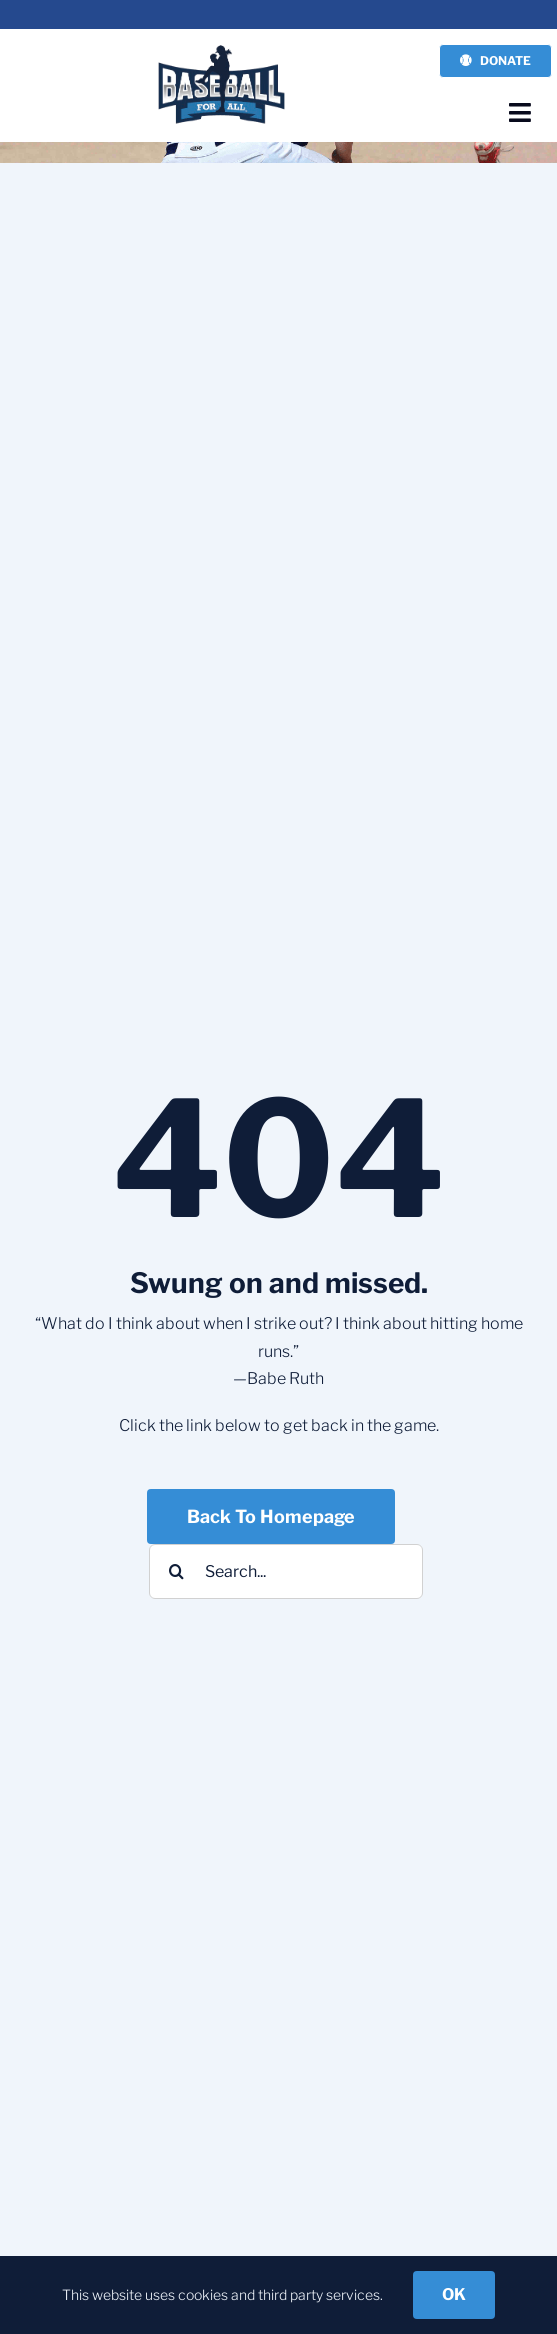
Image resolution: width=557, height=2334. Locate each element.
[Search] (176, 1571)
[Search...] (286, 1571)
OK (454, 2294)
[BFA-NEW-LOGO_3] (222, 49)
